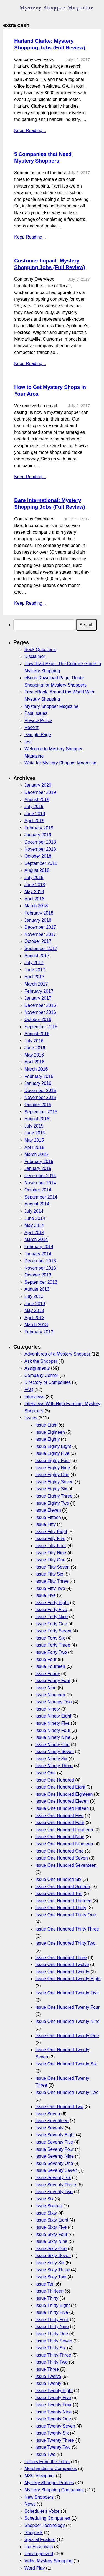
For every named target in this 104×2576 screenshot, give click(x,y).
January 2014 (37, 1254)
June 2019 (34, 813)
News (29, 2504)
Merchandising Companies (50, 2468)
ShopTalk (33, 2532)
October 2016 (37, 1019)
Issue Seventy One (54, 2163)
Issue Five (45, 1595)
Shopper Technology (44, 2525)
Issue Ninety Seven (54, 1751)
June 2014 (34, 1218)
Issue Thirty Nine (52, 2326)
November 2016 (40, 1012)
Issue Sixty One (51, 2248)
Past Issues (35, 713)
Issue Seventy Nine (54, 2156)
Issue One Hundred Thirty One (65, 1915)
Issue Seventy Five (54, 2142)
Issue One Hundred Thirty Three (67, 1929)
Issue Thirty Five (51, 2312)
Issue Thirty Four (52, 2319)
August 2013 (36, 1289)
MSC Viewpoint (39, 2475)
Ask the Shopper (40, 1361)
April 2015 (34, 1147)
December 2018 (40, 842)
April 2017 (34, 976)
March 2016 (36, 1069)
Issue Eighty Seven (54, 1482)
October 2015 (37, 1104)
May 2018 (34, 891)
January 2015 (37, 1168)
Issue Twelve (48, 2376)
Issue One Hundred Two (59, 2106)
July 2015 (34, 1126)
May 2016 (34, 1055)
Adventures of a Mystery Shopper (57, 1354)
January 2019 (37, 834)
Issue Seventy (49, 2128)
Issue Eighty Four (52, 1460)
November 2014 (40, 1183)
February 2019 (38, 827)
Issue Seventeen (52, 2120)
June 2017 (34, 969)
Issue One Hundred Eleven (62, 1801)
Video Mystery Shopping (48, 2561)
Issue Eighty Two (52, 1503)
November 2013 (40, 1268)
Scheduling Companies (47, 2518)
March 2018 (36, 905)
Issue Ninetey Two (53, 1701)
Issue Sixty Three (52, 2270)
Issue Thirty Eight (52, 2305)
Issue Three (47, 2369)
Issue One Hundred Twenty (62, 1971)
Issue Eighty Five (52, 1453)
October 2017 (37, 941)
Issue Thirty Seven (53, 2341)
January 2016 (37, 1083)
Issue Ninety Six (51, 1758)
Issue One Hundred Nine (59, 1836)
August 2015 (36, 1118)
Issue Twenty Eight (54, 2390)
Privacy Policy (38, 720)
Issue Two (45, 2454)
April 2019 (34, 820)
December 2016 (40, 1005)
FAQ (28, 1389)
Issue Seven (47, 2113)
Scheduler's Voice (42, 2511)
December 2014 (40, 1175)
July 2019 (34, 806)
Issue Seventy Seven (56, 2170)
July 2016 (34, 1040)
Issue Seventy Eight (55, 2134)
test (28, 741)
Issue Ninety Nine (52, 1737)
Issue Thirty (46, 2298)
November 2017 (40, 934)
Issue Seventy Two (54, 2191)
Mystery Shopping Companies (53, 2490)
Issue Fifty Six (49, 1574)
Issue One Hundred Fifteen (62, 1808)
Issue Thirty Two (51, 2362)
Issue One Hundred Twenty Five (67, 1992)
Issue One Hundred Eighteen (64, 1794)
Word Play (34, 2568)
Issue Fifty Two (50, 1588)
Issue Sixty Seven (53, 2255)
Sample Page (37, 734)
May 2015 (34, 1140)
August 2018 (36, 870)
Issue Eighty (47, 1439)
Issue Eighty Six (51, 1488)
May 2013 (34, 1310)
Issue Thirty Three (53, 2355)
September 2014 (40, 1197)
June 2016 (34, 1047)
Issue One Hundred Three (61, 1957)
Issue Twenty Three (54, 2440)
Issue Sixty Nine (51, 2241)
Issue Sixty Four (51, 2234)
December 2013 (40, 1260)
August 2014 (36, 1204)
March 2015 (36, 1154)
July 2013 (34, 1296)
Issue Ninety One (52, 1744)
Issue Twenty (48, 2383)
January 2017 (37, 998)
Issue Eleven (48, 1510)
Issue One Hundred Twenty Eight (68, 1978)
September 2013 (40, 1282)
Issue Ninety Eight (53, 1716)
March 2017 (36, 984)
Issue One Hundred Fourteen (64, 1829)
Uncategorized (38, 2553)
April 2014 (34, 1232)
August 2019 (36, 799)
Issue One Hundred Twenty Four (67, 2007)
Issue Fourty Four (52, 1680)
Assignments (37, 1368)
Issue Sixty (46, 2213)
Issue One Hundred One (59, 1851)
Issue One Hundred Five (59, 1815)
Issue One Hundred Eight (60, 1787)
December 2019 (40, 792)
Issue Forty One (51, 1624)
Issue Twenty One (53, 2419)
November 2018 (40, 849)
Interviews (34, 1396)
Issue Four (46, 1659)
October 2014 (37, 1189)
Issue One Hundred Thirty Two (65, 1943)
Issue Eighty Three (53, 1496)
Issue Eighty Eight (53, 1446)
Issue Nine (46, 1687)
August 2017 (36, 955)
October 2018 (37, 856)
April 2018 (34, 898)
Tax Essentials (38, 2546)
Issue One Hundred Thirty (60, 1907)
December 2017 (40, 927)
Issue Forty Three (52, 1645)
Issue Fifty (45, 1524)
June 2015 (34, 1133)
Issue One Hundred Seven (61, 1858)
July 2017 (34, 962)
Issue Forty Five (51, 1609)
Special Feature (39, 2539)
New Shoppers (39, 2497)
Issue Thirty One (51, 2333)
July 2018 (34, 877)
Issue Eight (46, 1425)
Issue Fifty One (50, 1559)
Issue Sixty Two (50, 2276)
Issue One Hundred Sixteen (62, 1886)
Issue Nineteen (50, 1695)
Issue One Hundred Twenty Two (66, 2092)
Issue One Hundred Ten (58, 1893)
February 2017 (38, 991)
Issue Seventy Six (53, 2177)
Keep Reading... (30, 130)
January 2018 (37, 920)
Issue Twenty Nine (53, 2412)
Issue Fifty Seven (52, 1567)
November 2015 (40, 1097)
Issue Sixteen (48, 2205)
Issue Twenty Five (53, 2397)
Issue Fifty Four (50, 1545)
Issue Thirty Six (50, 2347)
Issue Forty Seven (53, 1630)
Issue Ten (44, 2284)
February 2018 (38, 913)
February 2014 (38, 1246)
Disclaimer (34, 656)
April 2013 (34, 1317)
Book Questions (40, 649)
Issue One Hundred (54, 1780)
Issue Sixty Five (51, 2227)
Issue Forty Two (51, 1652)
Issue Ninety (47, 1709)
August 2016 (36, 1033)
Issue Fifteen (48, 1517)
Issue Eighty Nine (52, 1467)
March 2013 (36, 1324)
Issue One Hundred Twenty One (67, 2035)
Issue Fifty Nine (50, 1553)
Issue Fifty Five (50, 1538)
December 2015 (40, 1090)
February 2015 (38, 1161)
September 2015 (40, 1112)
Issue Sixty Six (49, 2262)
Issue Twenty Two (53, 2447)
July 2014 (34, 1211)
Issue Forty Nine (51, 1616)
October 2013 (37, 1275)
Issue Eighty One (52, 1474)
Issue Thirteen (49, 2291)
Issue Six (44, 2199)
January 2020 (37, 785)
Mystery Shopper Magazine (51, 706)
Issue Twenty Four (53, 2404)
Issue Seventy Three (55, 2184)
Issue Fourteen (50, 1666)
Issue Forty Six (50, 1638)
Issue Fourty (47, 1673)
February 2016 (38, 1076)
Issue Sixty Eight (51, 2220)
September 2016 (40, 1026)
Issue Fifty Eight (51, 1531)
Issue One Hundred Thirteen (63, 1900)
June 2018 (34, 884)
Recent (31, 727)
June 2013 (34, 1303)
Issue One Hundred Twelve (62, 1964)
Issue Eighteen (50, 1432)
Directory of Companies (47, 1382)
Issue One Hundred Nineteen (64, 1844)
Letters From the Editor (47, 2461)
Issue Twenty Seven (55, 2426)
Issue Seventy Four (54, 2149)
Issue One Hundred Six (58, 1879)
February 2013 (38, 1331)
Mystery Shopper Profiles (49, 2482)
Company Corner (41, 1375)
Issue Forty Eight (52, 1602)
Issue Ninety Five (52, 1723)
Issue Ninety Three (54, 1765)
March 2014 (36, 1239)
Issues (30, 1417)
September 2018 (40, 863)
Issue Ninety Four (52, 1730)
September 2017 (40, 948)
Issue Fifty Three (52, 1581)
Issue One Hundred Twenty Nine (67, 2021)
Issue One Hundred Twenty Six (66, 2063)
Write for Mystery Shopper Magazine (60, 763)
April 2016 (34, 1062)
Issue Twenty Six (52, 2433)
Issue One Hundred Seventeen (66, 1865)
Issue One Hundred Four (59, 1822)
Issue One (45, 1772)
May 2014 (34, 1225)
